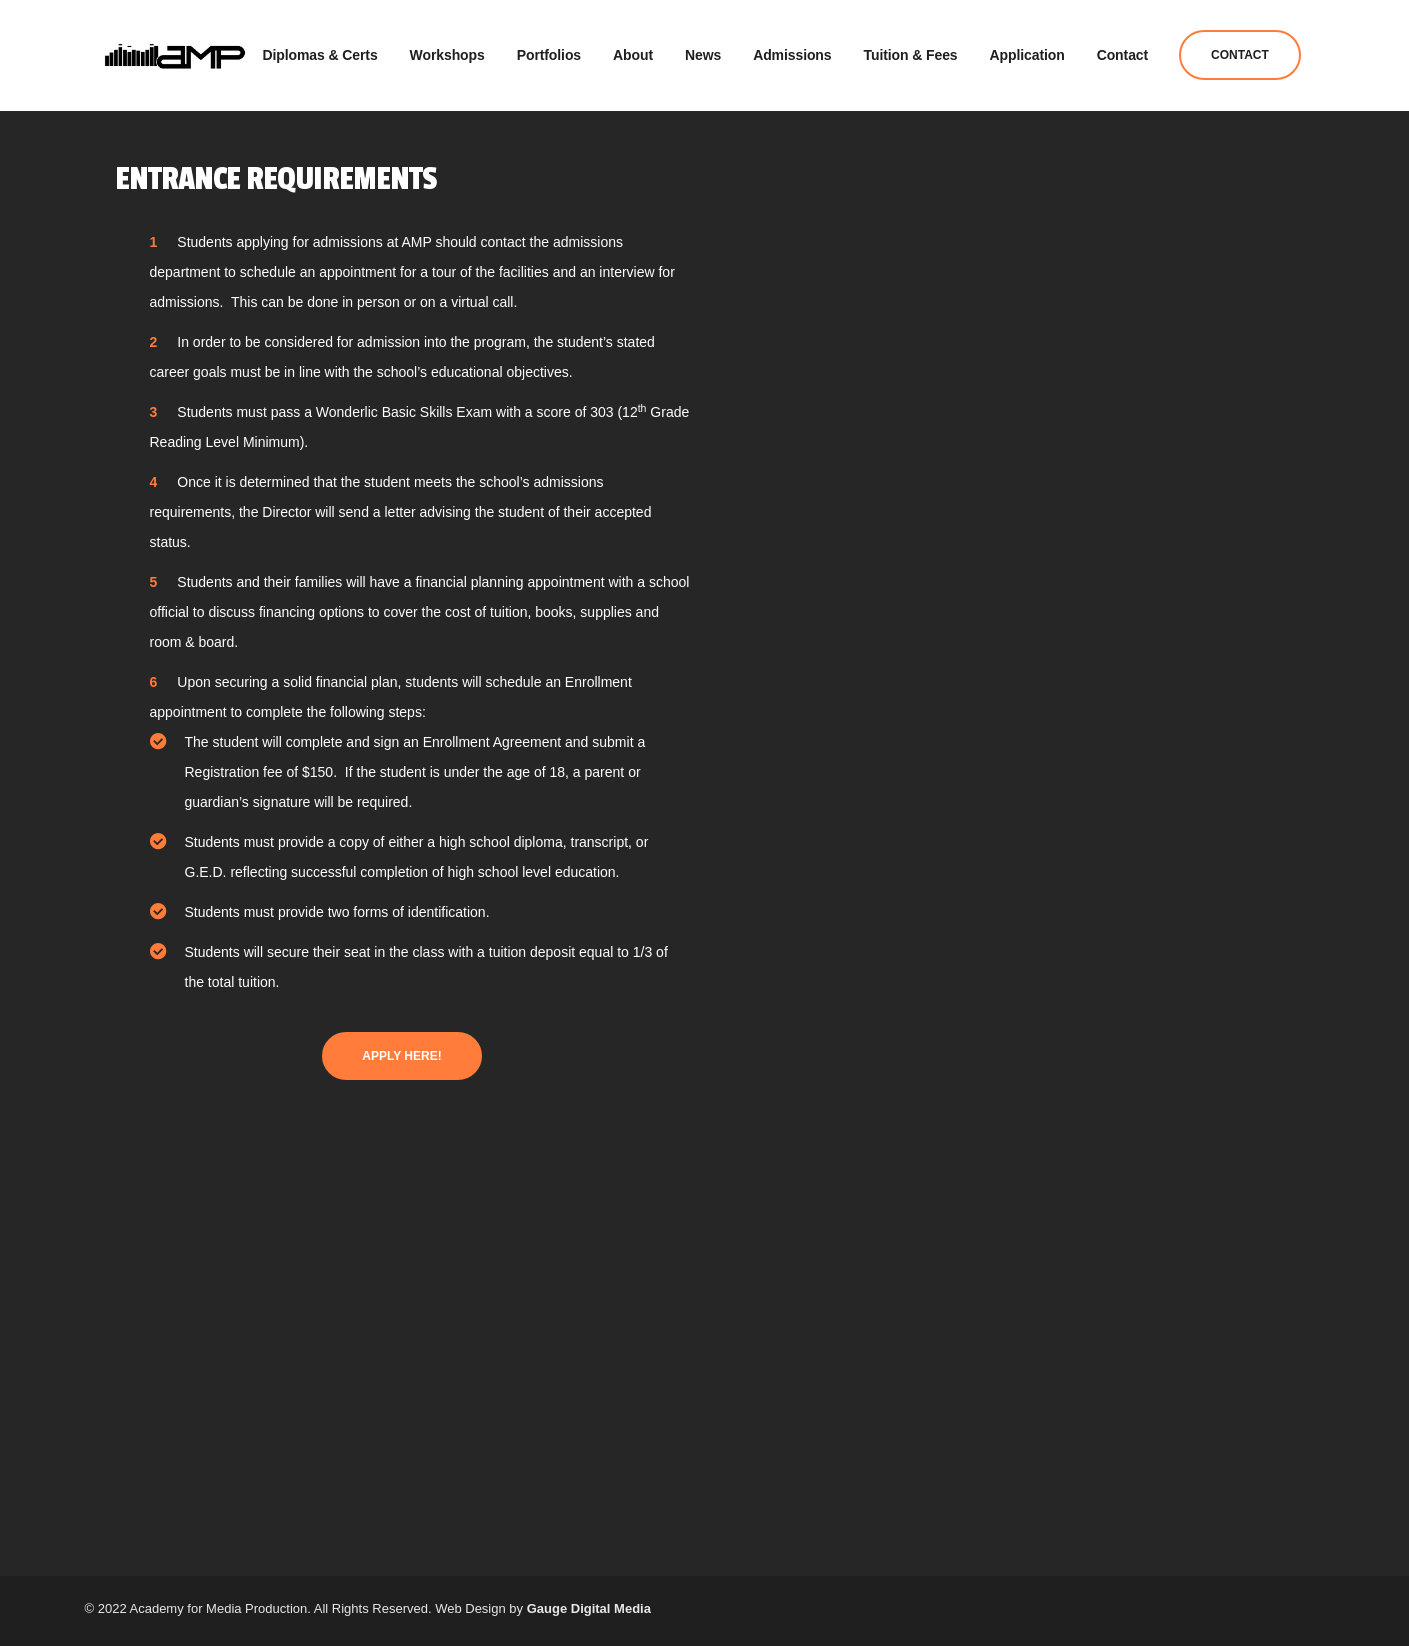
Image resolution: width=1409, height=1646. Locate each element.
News (703, 50)
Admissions (792, 50)
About (633, 50)
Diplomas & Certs (320, 50)
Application (1027, 50)
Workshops (447, 50)
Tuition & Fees (911, 50)
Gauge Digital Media (589, 1608)
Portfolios (549, 50)
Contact (1122, 50)
